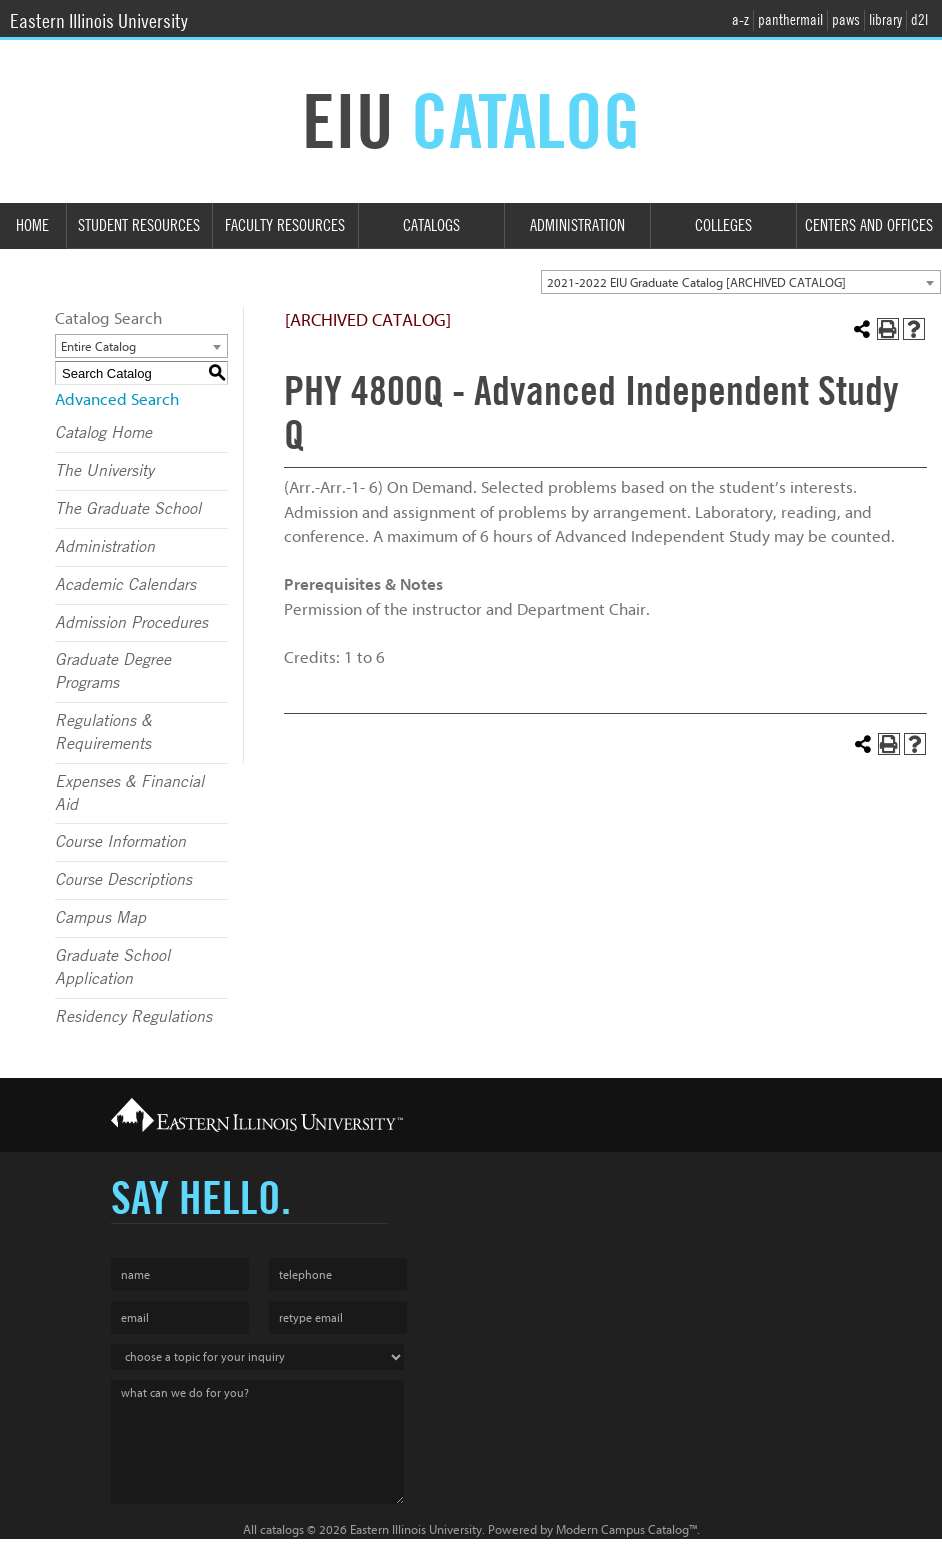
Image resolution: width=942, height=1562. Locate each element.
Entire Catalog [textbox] (98, 346)
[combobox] (741, 282)
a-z (740, 20)
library (885, 20)
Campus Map (100, 918)
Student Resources (139, 225)
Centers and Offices (869, 225)
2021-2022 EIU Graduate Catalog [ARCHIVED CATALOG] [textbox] (696, 282)
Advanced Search (117, 399)
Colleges (723, 225)
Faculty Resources (285, 225)
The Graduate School (128, 509)
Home (32, 225)
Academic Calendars (125, 585)
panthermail (790, 20)
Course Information (120, 842)
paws (846, 20)
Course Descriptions (123, 880)
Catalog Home (103, 433)
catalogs (282, 1529)
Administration (577, 225)
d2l (919, 20)
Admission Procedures (131, 623)
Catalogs (431, 225)
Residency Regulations (133, 1017)
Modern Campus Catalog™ (626, 1529)
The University (104, 471)
